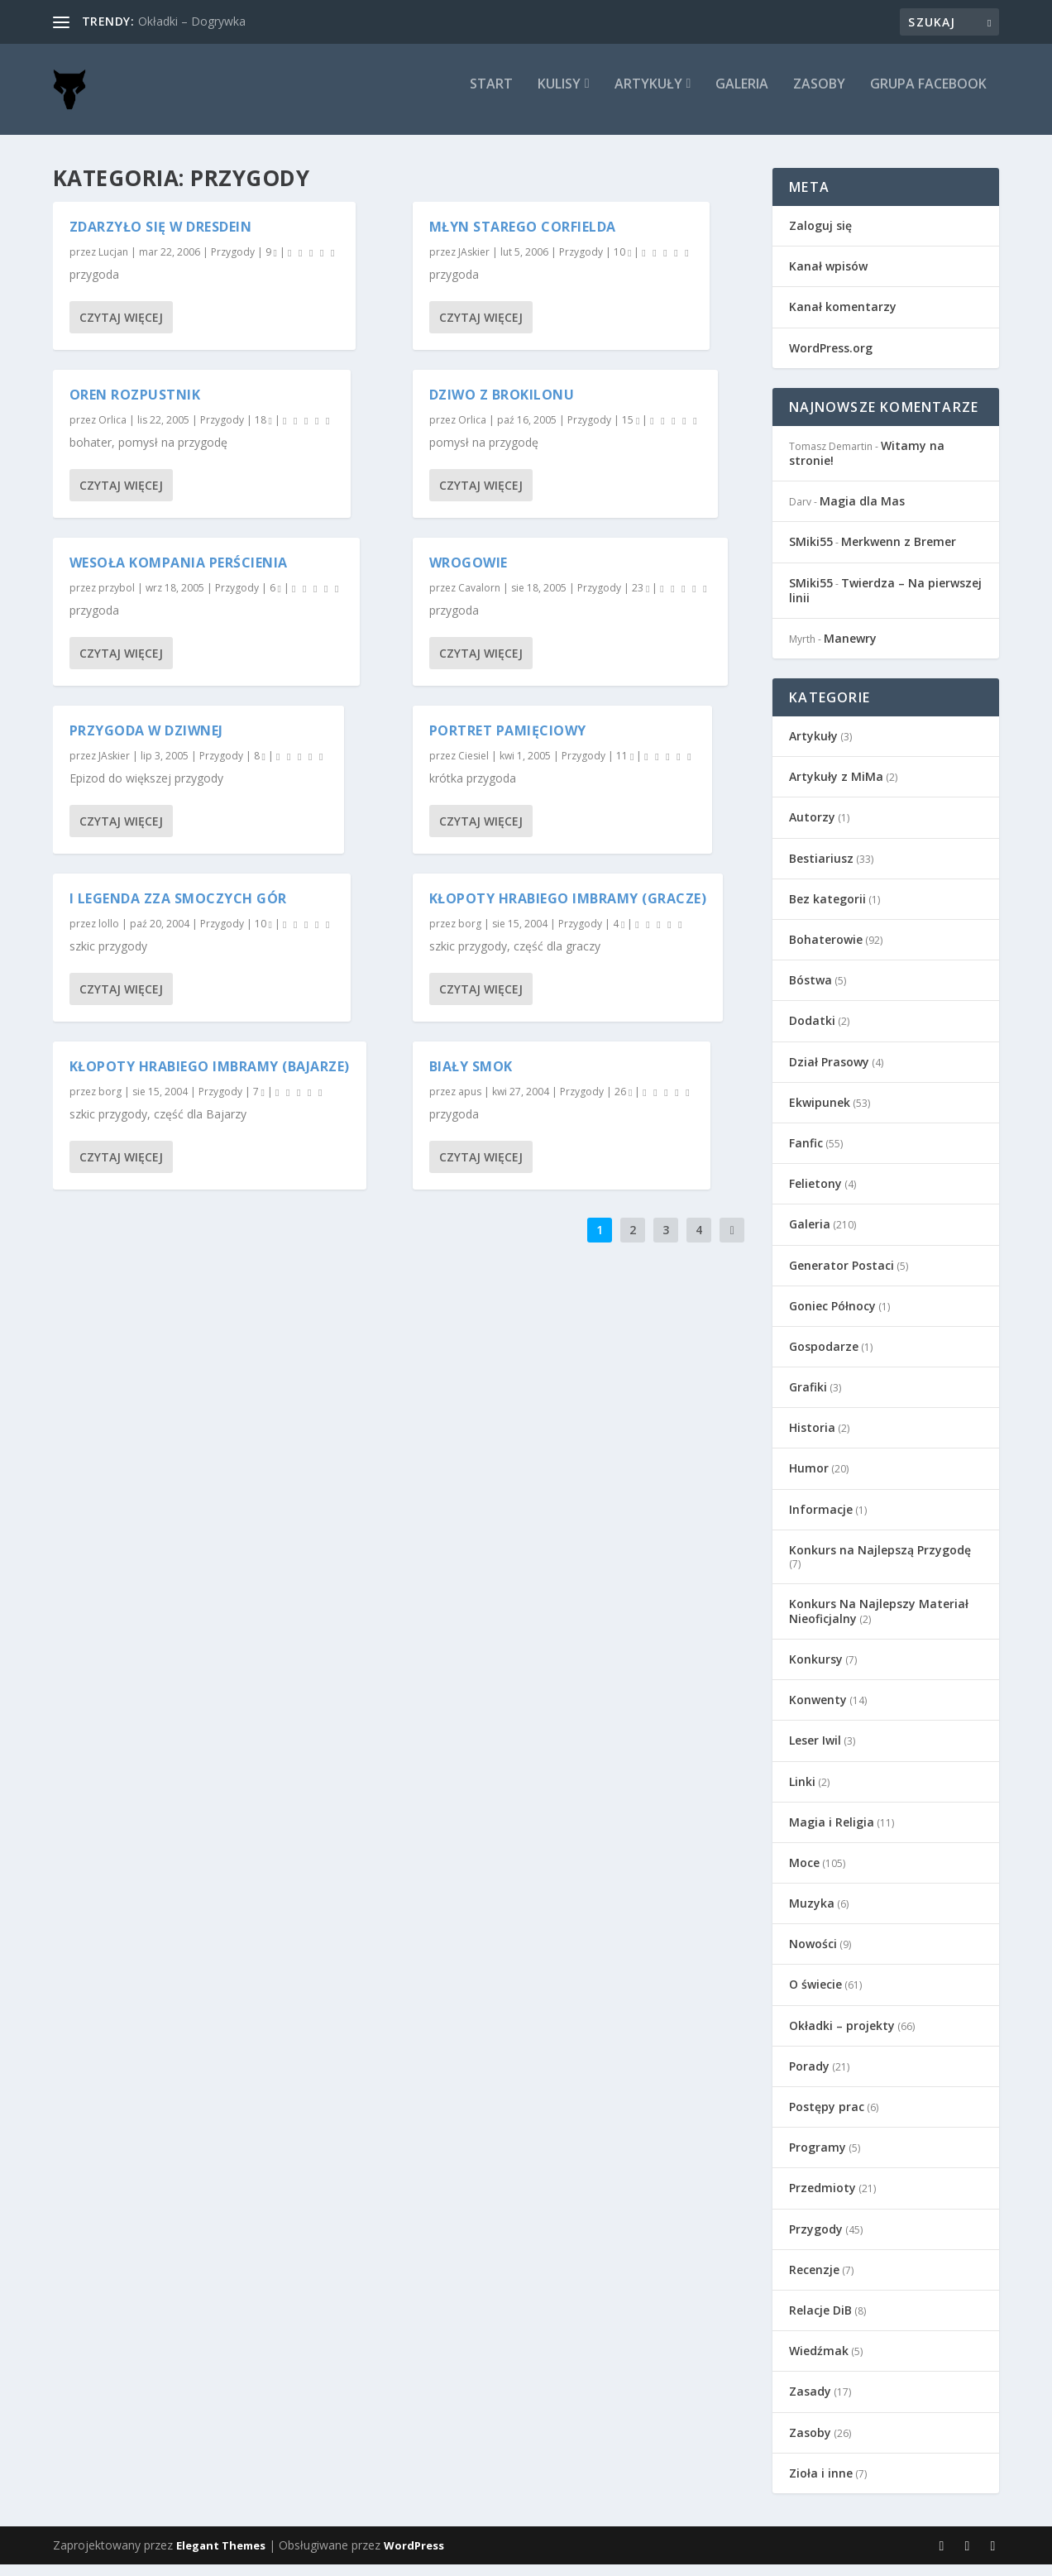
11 (625, 767)
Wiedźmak (819, 2362)
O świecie (815, 1996)
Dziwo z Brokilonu (502, 406)
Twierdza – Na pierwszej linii (885, 602)
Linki (802, 1793)
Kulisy (559, 96)
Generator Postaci (841, 1277)
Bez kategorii (827, 910)
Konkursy (816, 1670)
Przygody (233, 263)
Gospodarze (823, 1358)
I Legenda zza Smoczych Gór (178, 910)
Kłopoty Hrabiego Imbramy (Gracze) (568, 910)
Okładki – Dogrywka (192, 21)
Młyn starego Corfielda (522, 238)
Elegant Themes (220, 2557)
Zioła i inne (821, 2484)
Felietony (815, 1195)
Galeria (741, 96)
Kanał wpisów (828, 277)
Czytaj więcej (121, 329)
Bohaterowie (826, 951)
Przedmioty (822, 2199)
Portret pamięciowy (507, 742)
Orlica (112, 431)
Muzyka (811, 1914)
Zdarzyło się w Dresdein (160, 238)
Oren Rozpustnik (135, 406)
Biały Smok (471, 1078)
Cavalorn (479, 599)
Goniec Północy (832, 1317)
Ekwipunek (819, 1114)
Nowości (813, 1955)
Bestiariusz (821, 870)
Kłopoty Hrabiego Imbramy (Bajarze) (209, 1078)
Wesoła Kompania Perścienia (178, 574)
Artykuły (648, 96)
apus (469, 1103)
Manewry (850, 650)
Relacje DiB (820, 2321)
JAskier (114, 767)
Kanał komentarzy (843, 318)
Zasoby (819, 96)
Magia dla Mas (862, 512)
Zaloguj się (820, 237)
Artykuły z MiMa (836, 788)
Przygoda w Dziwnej (146, 742)
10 (263, 935)
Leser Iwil (815, 1752)
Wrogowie (468, 574)
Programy (817, 2159)
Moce (804, 1874)
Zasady (810, 2403)
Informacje (821, 1521)
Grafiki (808, 1398)
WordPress (414, 2557)
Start (491, 96)
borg (110, 1103)
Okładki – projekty (842, 2037)
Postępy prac (826, 2118)
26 (623, 1103)
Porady (809, 2077)
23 (640, 599)
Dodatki (812, 1032)
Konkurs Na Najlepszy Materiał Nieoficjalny (878, 1622)
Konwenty (818, 1711)
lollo (108, 935)
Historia (812, 1439)
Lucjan (113, 263)
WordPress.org (831, 359)
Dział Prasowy (829, 1073)
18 (263, 431)
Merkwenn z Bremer (898, 553)
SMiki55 (811, 553)
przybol (116, 599)
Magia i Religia (831, 1833)
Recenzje (814, 2281)
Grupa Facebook (928, 96)
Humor (809, 1479)
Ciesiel (473, 767)
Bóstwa (810, 991)
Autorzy (812, 828)
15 (630, 431)
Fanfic (806, 1154)
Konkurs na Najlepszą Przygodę (880, 1561)
